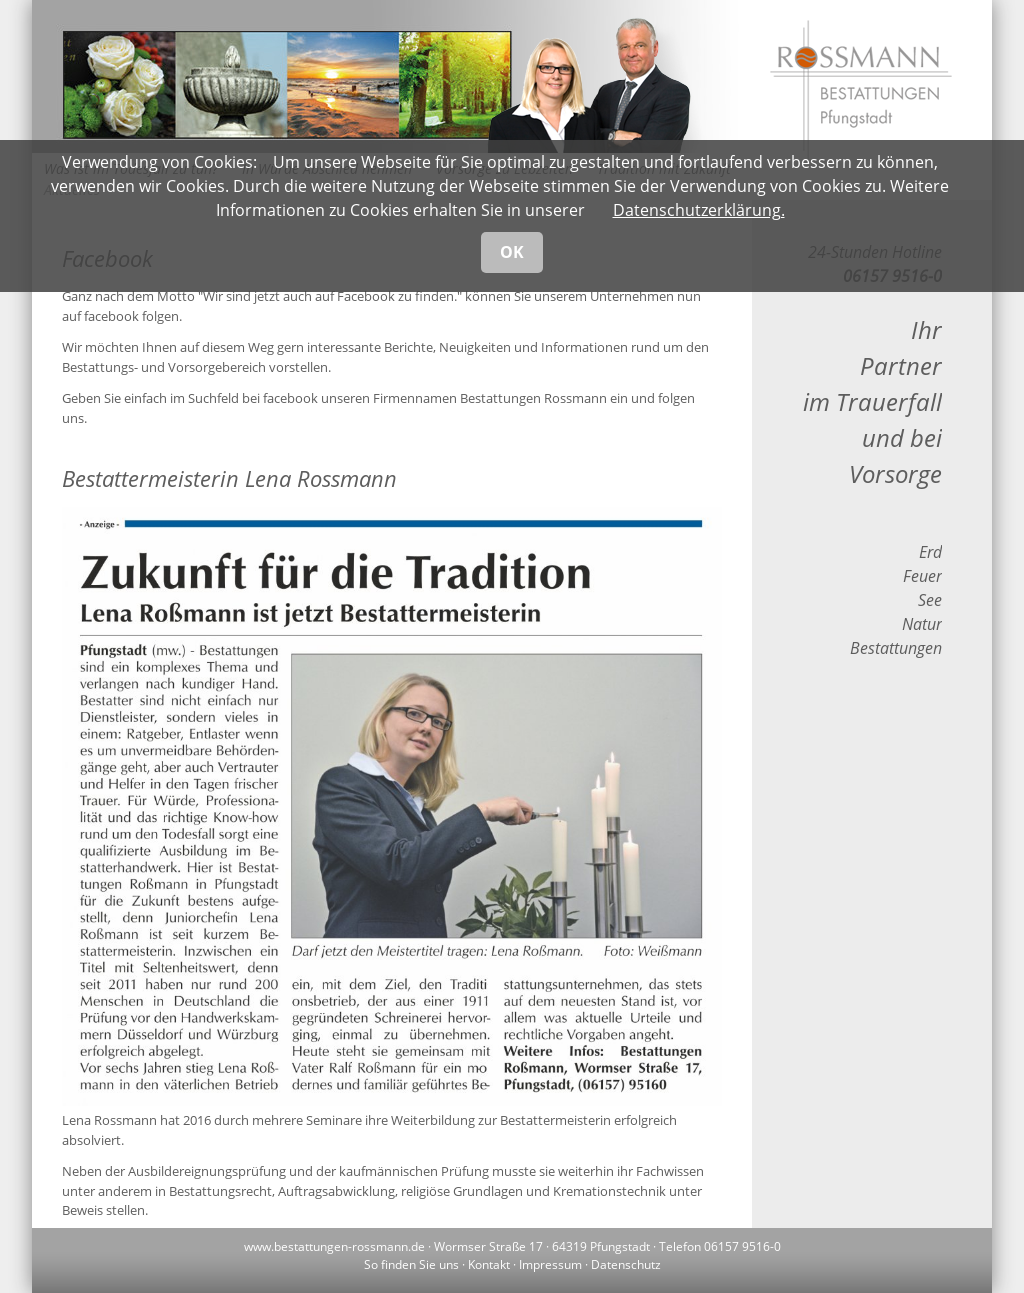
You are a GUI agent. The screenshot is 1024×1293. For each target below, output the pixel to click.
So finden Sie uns (411, 1264)
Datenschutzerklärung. (699, 210)
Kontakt (489, 1264)
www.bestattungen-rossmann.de (334, 1246)
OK (512, 252)
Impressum (550, 1264)
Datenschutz (626, 1264)
